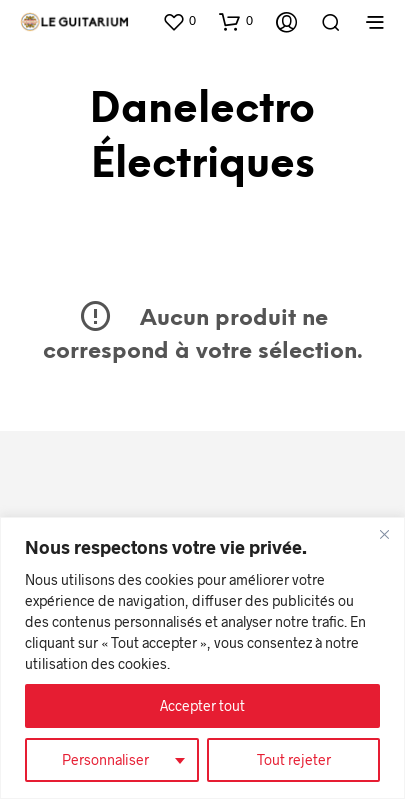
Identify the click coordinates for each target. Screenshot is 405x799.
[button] (179, 21)
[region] (202, 658)
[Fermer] (384, 534)
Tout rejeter (294, 759)
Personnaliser (105, 759)
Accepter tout (202, 705)
